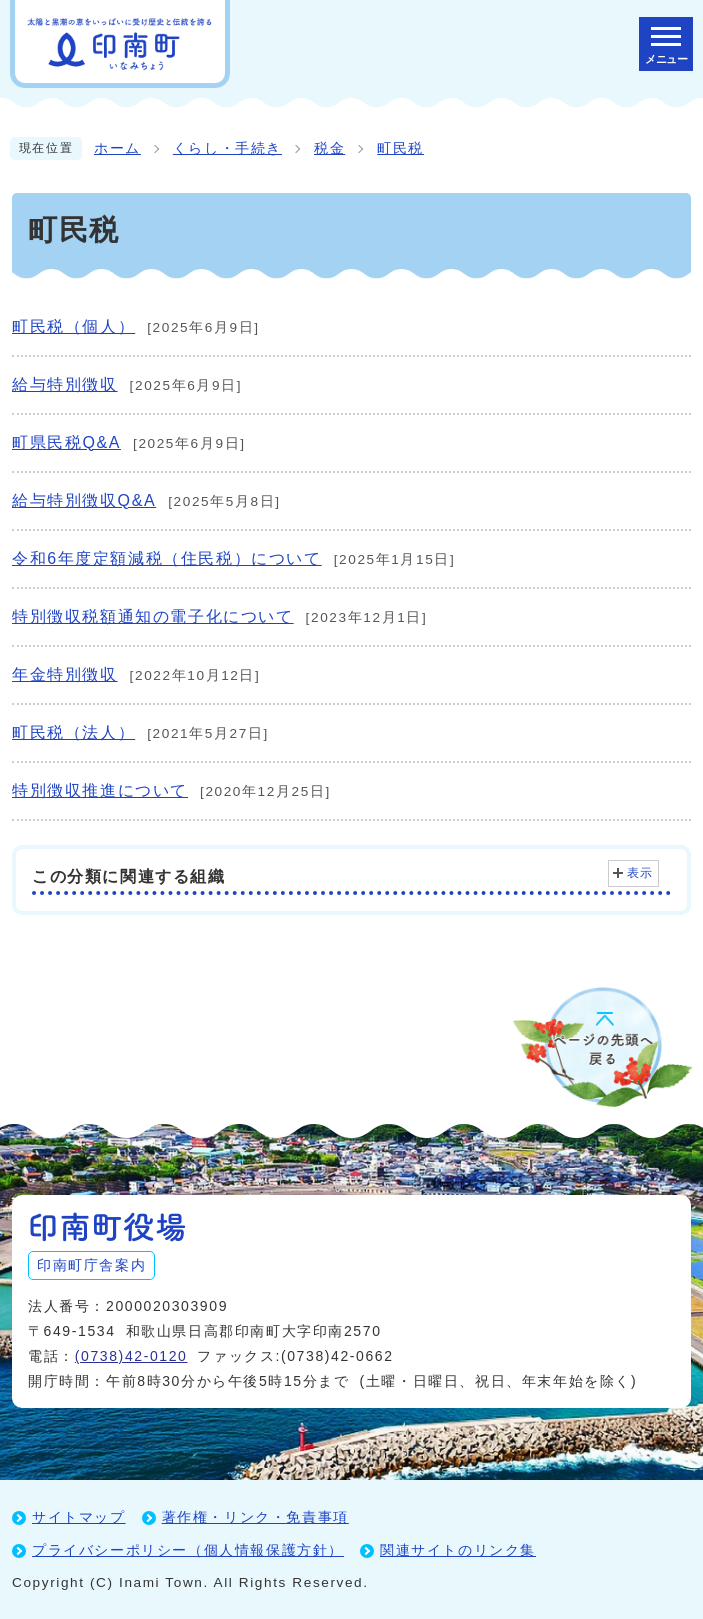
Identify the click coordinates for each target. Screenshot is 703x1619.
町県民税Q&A (66, 442)
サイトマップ (79, 1517)
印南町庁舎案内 (91, 1265)
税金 (329, 148)
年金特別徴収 (65, 674)
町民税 (400, 148)
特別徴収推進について (100, 790)
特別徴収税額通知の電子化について (153, 616)
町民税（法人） (73, 732)
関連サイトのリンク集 (458, 1550)
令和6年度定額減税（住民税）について (167, 558)
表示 (640, 873)
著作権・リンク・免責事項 (255, 1517)
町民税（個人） (73, 326)
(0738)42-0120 (131, 1356)
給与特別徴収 (65, 384)
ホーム (117, 148)
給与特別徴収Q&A (84, 500)
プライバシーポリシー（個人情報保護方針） (188, 1550)
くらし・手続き (227, 148)
